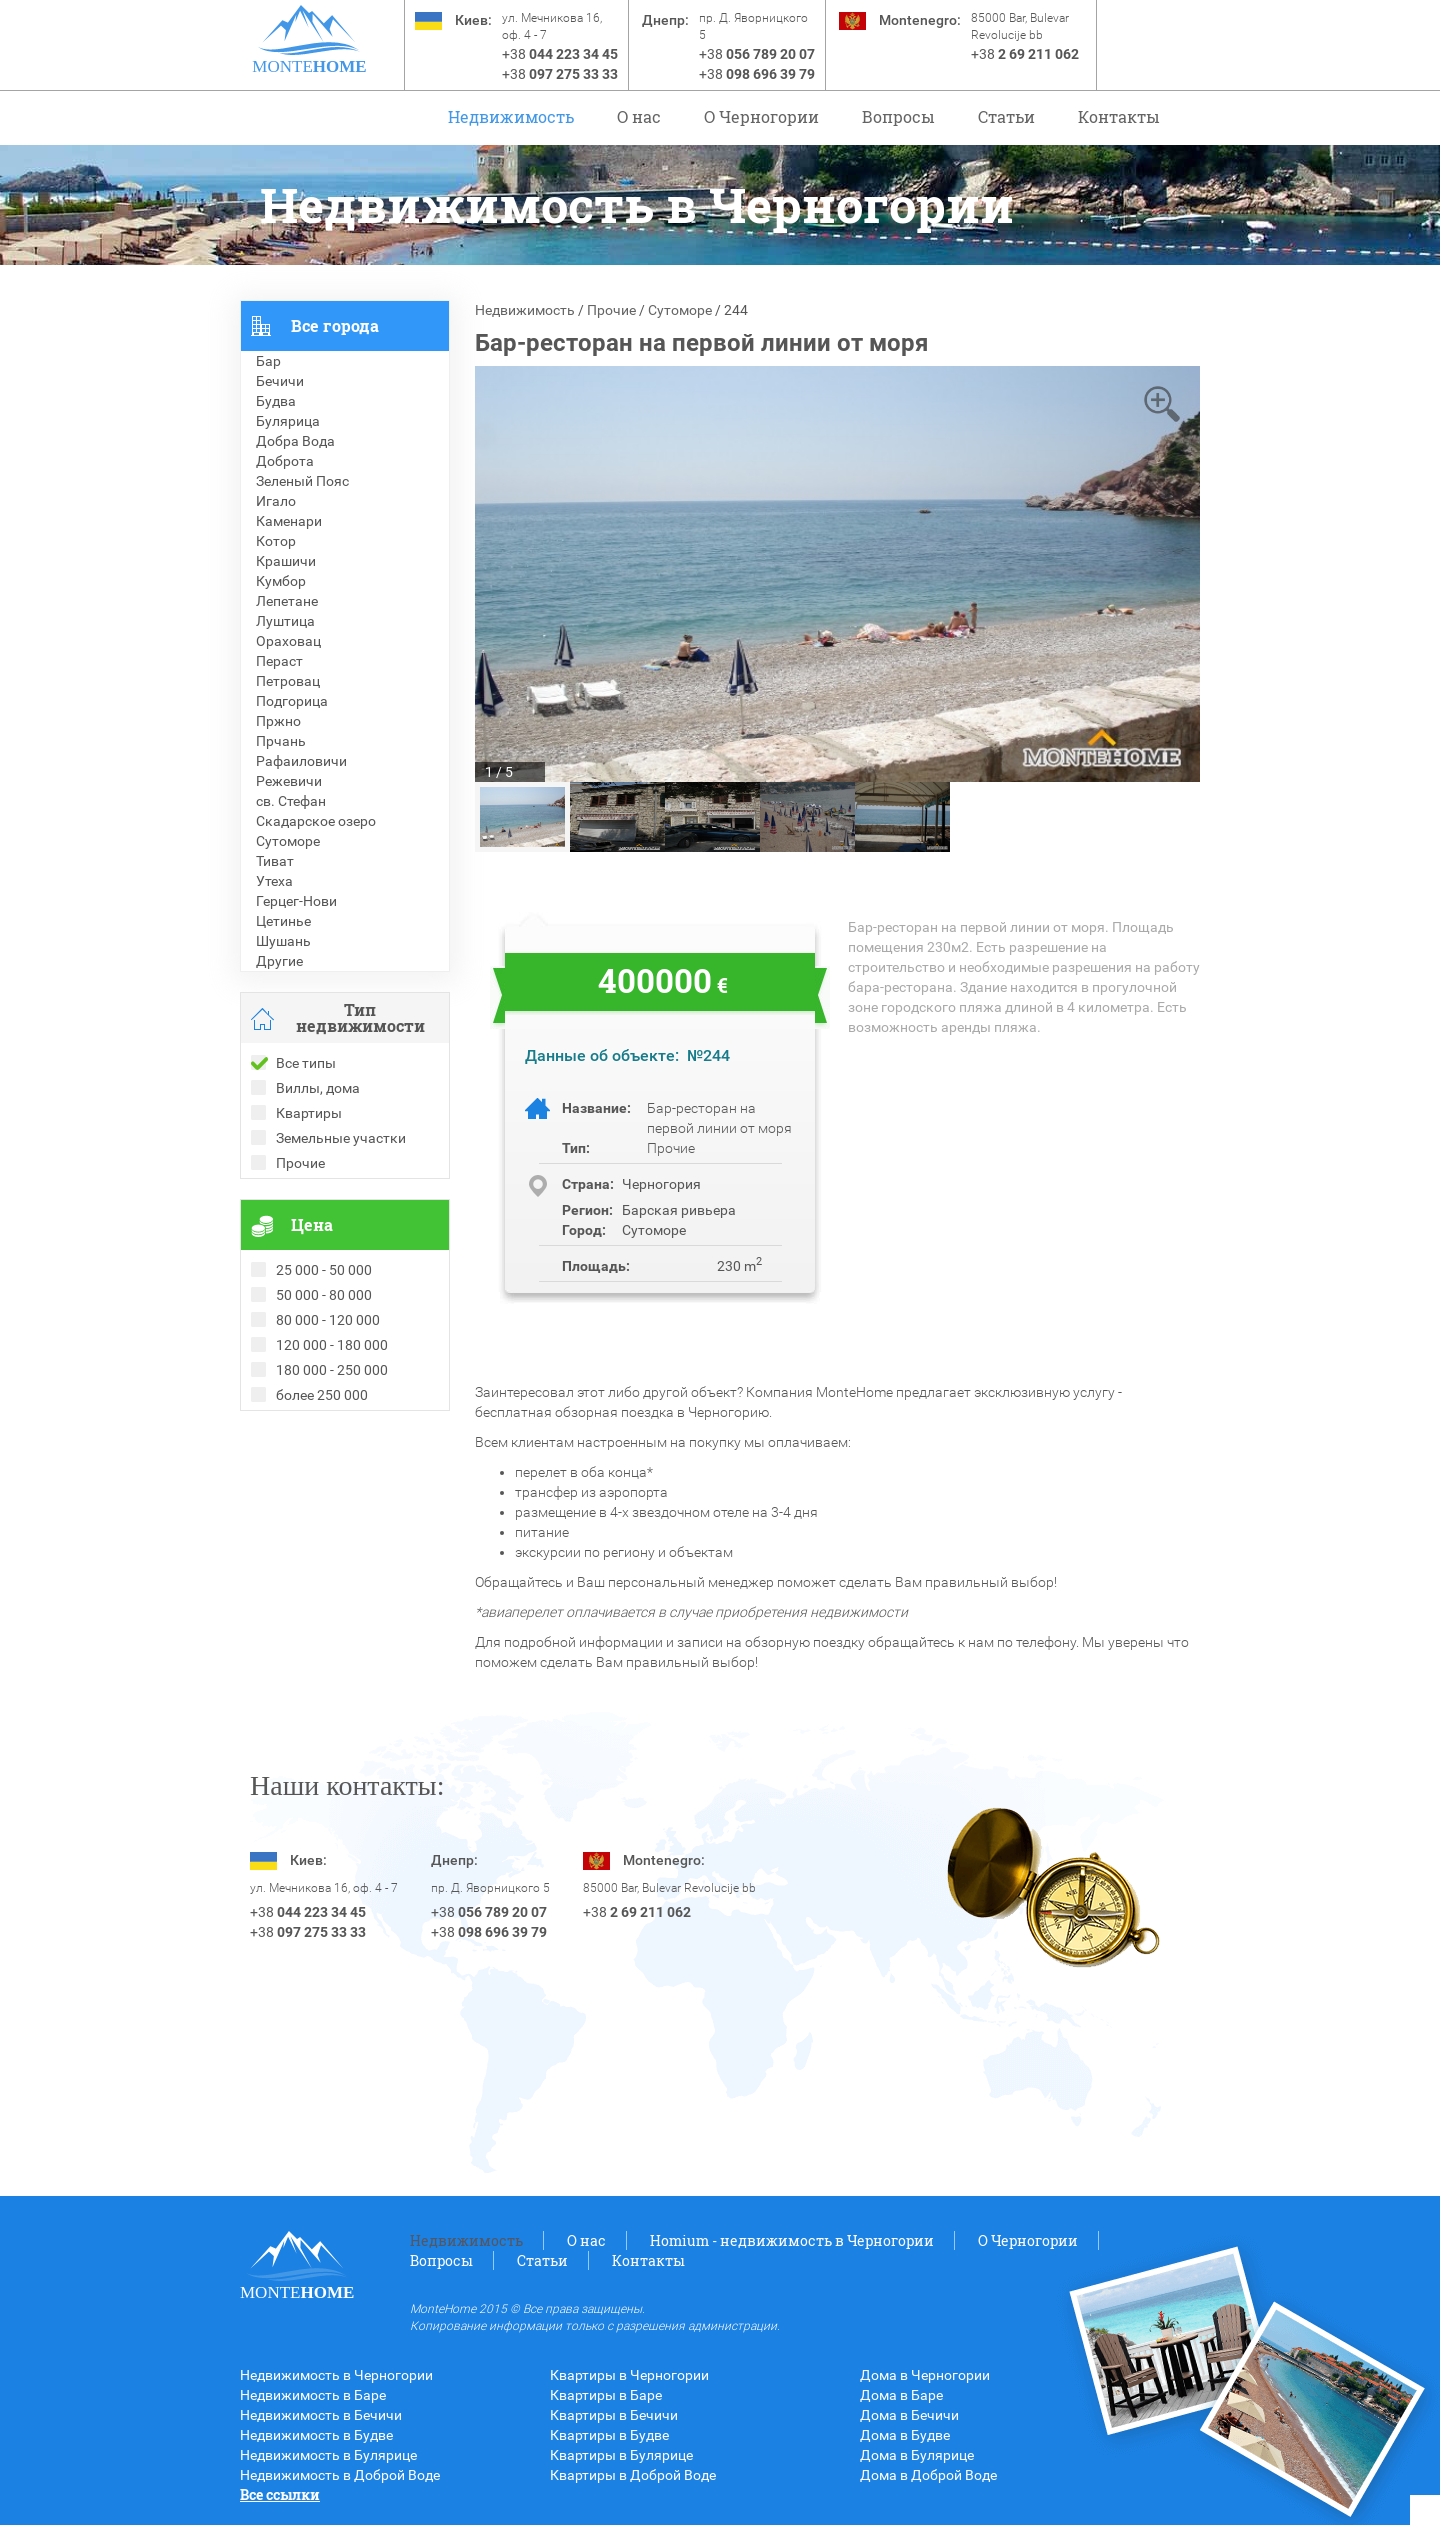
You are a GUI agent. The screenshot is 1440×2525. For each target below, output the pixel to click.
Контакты (1119, 116)
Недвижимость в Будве (316, 2435)
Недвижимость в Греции (320, 1501)
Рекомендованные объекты (332, 1461)
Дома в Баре (901, 2395)
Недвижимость (511, 116)
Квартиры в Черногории (629, 2375)
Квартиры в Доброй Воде (633, 2475)
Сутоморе (680, 310)
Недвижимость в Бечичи (321, 2415)
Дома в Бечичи (909, 2415)
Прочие (611, 310)
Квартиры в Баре (606, 2395)
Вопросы (898, 116)
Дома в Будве (905, 2435)
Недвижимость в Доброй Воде (340, 2475)
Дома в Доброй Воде (928, 2475)
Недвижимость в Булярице (328, 2455)
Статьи (1006, 116)
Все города (335, 325)
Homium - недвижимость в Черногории (792, 2240)
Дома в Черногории (925, 2375)
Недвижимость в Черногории (336, 2375)
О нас (639, 116)
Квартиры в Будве (609, 2435)
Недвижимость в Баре (313, 2395)
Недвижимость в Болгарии (328, 1481)
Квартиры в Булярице (621, 2455)
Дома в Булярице (917, 2455)
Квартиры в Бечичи (614, 2415)
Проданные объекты (308, 1441)
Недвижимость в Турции (320, 1521)
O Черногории (761, 116)
